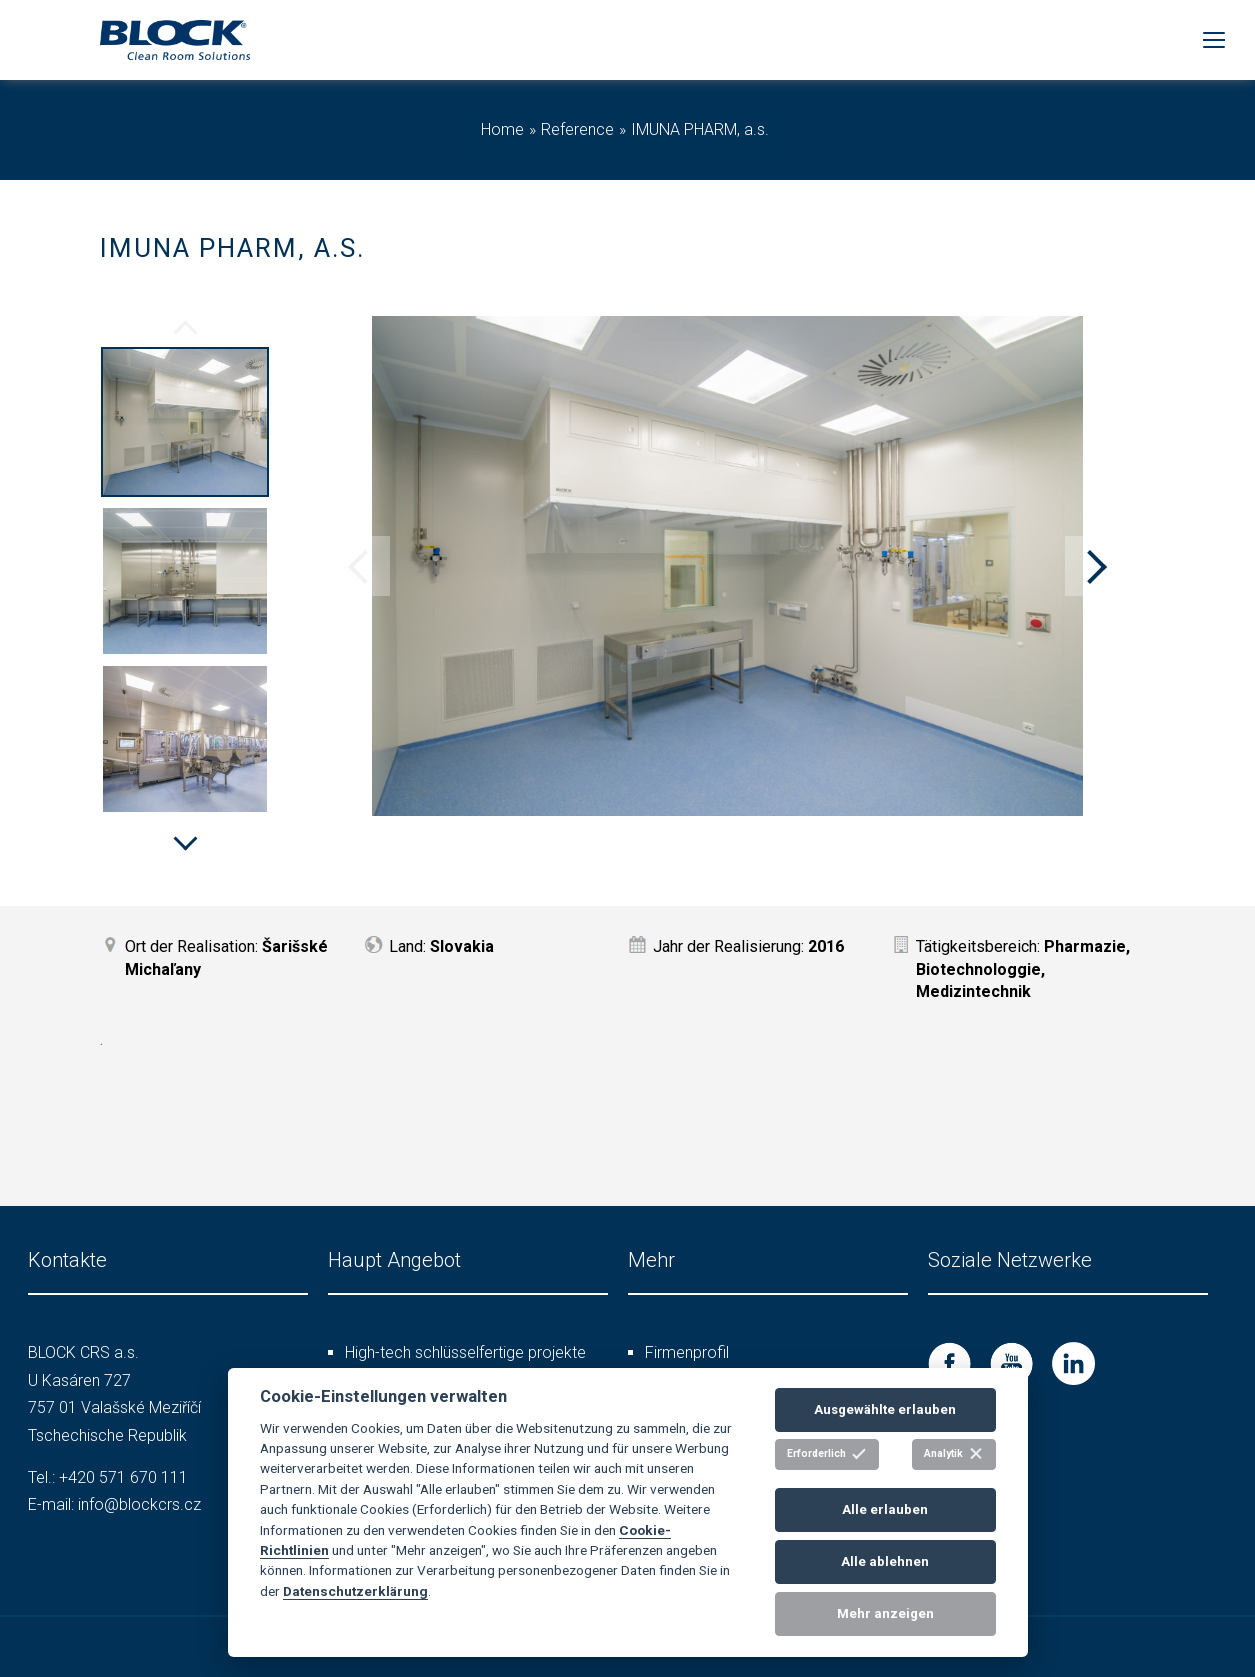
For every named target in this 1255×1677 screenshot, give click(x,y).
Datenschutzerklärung (355, 1591)
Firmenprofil (687, 1352)
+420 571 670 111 (123, 1477)
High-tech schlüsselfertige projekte (465, 1352)
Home (502, 129)
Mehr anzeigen (885, 1613)
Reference (577, 129)
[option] (185, 425)
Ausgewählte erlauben (885, 1409)
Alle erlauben (885, 1509)
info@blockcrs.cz (139, 1504)
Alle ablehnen (885, 1561)
